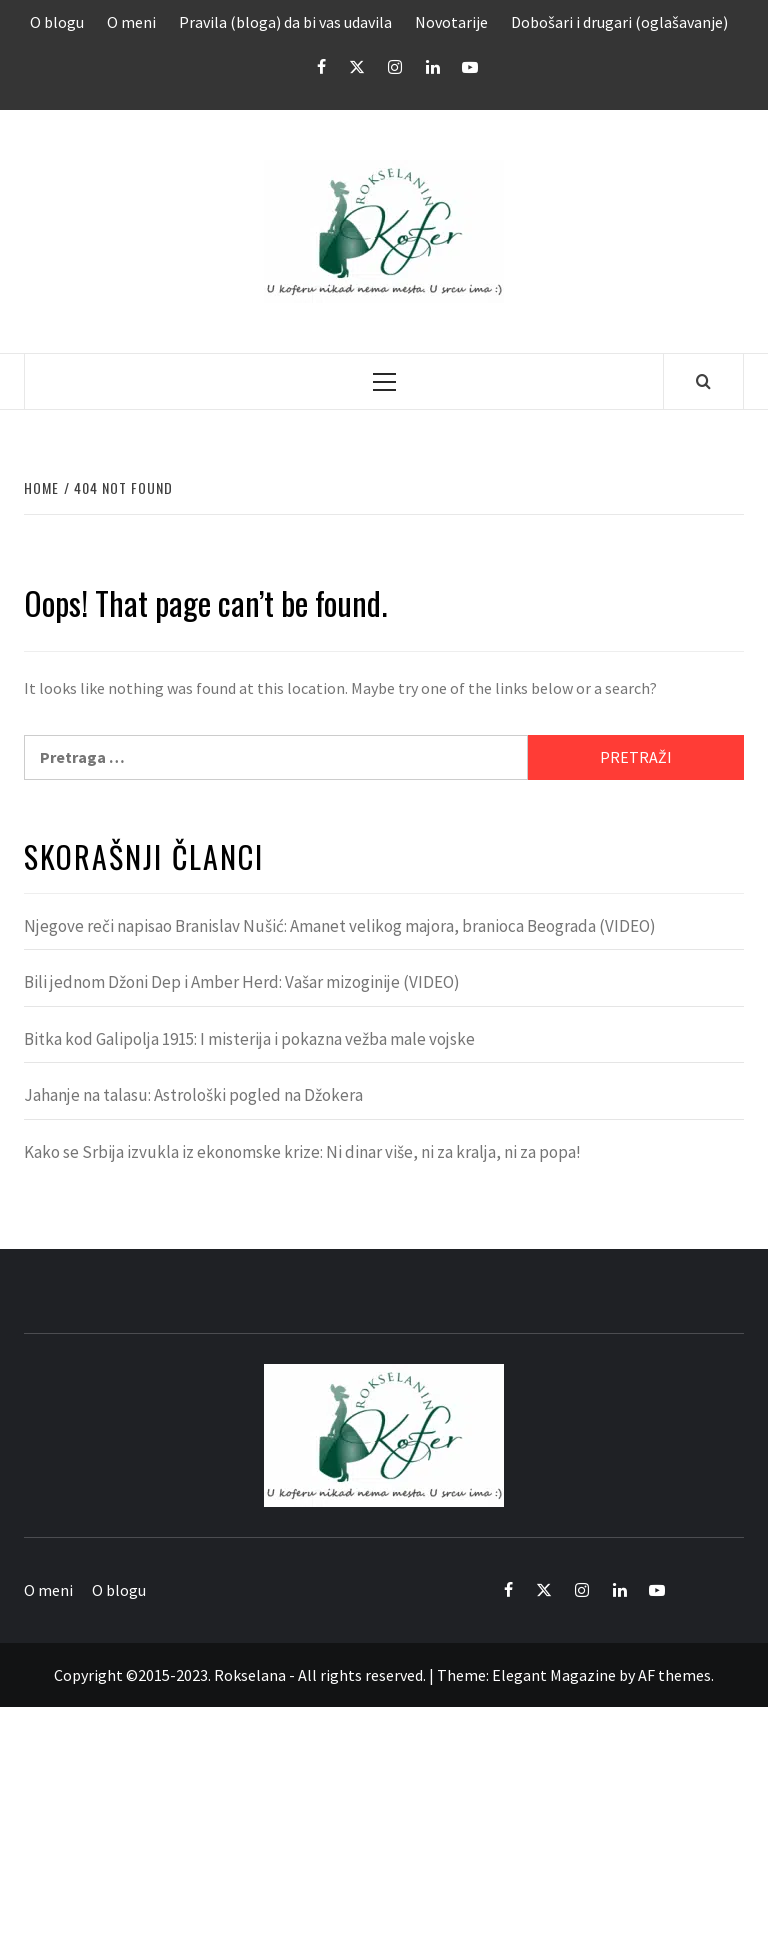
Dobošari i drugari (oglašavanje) (619, 22)
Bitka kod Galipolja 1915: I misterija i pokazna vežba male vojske (249, 1039)
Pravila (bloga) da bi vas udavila (285, 22)
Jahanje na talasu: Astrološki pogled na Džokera (193, 1095)
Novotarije (451, 22)
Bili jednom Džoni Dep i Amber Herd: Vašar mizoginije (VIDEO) (242, 982)
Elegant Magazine (554, 1675)
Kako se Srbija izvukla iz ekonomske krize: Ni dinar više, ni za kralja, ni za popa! (302, 1152)
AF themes (674, 1675)
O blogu (57, 22)
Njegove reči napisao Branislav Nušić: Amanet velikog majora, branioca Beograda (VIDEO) (340, 926)
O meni (131, 22)
